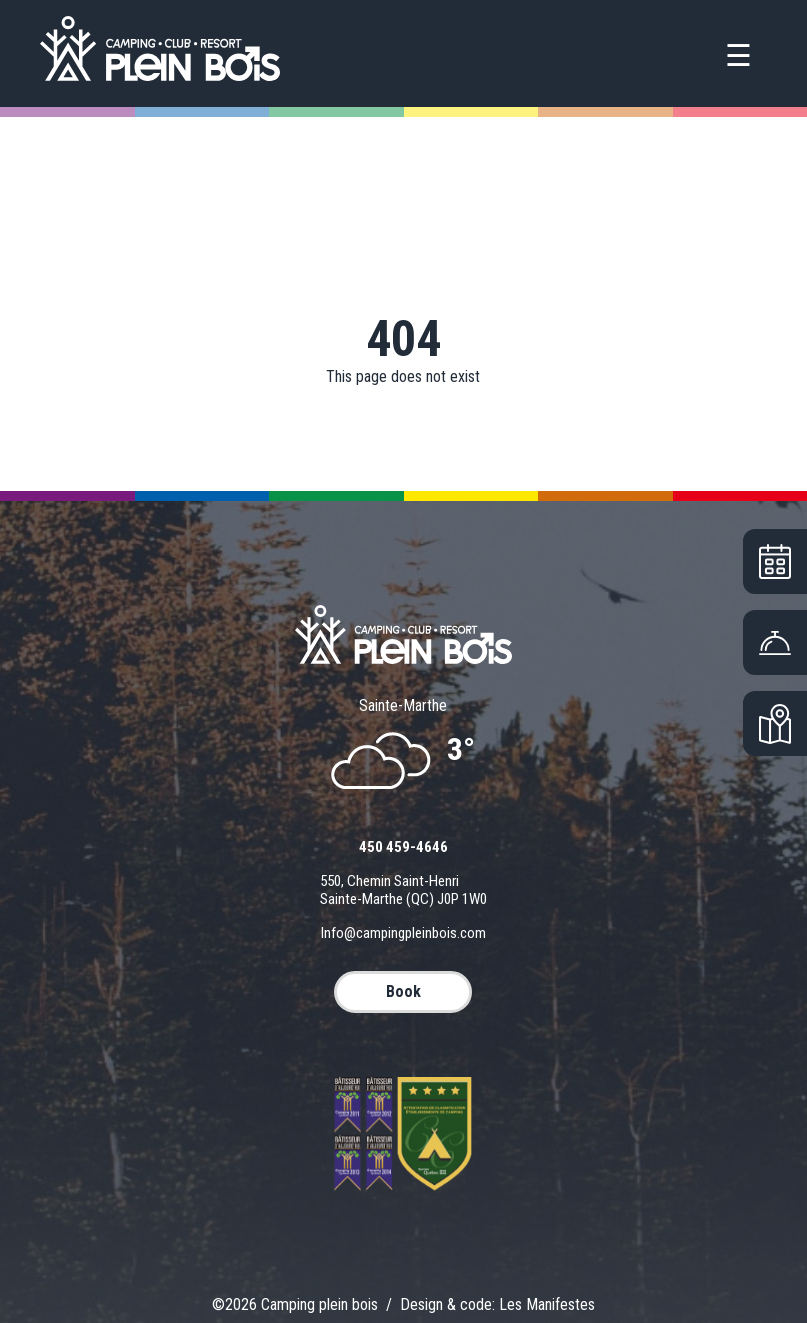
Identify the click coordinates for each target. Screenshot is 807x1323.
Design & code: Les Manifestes (497, 1304)
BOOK (403, 991)
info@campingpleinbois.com (403, 933)
